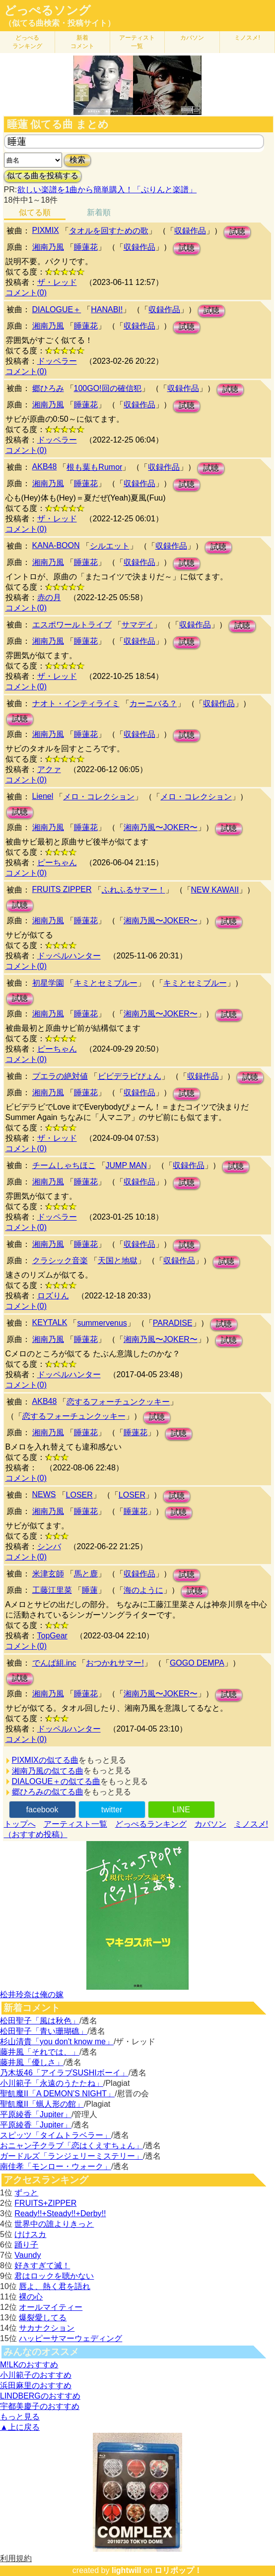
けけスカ (30, 2234)
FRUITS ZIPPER (62, 889)
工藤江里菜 (52, 1590)
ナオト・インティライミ (76, 703)
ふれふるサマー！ (133, 890)
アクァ (49, 769)
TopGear (52, 1635)
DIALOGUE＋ (56, 309)
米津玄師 (48, 1573)
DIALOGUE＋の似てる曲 (56, 1781)
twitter (112, 1809)
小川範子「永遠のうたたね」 (51, 2083)
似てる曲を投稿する (42, 175)
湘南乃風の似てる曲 (47, 1771)
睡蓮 (90, 1590)
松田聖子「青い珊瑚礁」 (43, 2031)
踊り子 (26, 2244)
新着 (82, 42)
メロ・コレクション (99, 796)
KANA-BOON (56, 545)
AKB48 (44, 466)
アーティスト (137, 42)
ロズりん (53, 1295)
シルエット (110, 546)
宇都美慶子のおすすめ (39, 2406)
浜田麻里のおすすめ (35, 2385)
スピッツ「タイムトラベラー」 (55, 2135)
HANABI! (107, 309)
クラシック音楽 (60, 1260)
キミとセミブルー (106, 983)
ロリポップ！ (178, 2570)
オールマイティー (50, 2307)
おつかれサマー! (114, 1663)
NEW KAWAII (215, 890)
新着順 (99, 212)
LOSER (79, 1495)
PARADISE (173, 1323)
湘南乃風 (48, 247)
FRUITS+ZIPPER (45, 2203)
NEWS (44, 1494)
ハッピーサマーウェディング (70, 2338)
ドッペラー (57, 361)
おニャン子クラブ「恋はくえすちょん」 (71, 2145)
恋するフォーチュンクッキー (118, 1402)
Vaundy (27, 2255)
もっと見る (20, 2416)
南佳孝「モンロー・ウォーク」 (55, 2166)
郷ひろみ (48, 388)
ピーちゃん (57, 862)
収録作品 (190, 230)
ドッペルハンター (69, 956)
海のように (143, 1590)
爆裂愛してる (43, 2317)
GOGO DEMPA (197, 1663)
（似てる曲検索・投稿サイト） (59, 23)
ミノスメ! (247, 37)
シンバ (49, 1546)
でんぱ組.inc (54, 1663)
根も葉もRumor (94, 467)
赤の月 (49, 597)
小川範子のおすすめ (35, 2375)
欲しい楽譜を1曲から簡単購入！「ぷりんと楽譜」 (107, 189)
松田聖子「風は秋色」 (39, 2020)
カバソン (192, 37)
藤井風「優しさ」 (32, 2062)
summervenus (102, 1323)
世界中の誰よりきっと (54, 2224)
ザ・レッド (57, 282)
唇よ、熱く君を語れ (54, 2286)
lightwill (126, 2570)
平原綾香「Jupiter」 (35, 2114)
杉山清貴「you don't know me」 (57, 2041)
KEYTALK (50, 1322)
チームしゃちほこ (64, 1165)
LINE (181, 1809)
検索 (77, 160)
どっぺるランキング (151, 1824)
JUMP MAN (126, 1165)
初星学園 (48, 983)
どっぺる (27, 42)
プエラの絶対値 (60, 1076)
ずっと (26, 2192)
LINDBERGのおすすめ (40, 2396)
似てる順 (35, 212)
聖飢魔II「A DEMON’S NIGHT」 (57, 2093)
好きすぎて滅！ (42, 2265)
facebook (42, 1809)
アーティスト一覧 (75, 1824)
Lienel (43, 796)
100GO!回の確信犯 (107, 388)
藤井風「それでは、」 (39, 2052)
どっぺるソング (47, 10)
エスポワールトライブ (72, 624)
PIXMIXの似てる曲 (45, 1760)
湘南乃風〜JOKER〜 (161, 827)
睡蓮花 (86, 247)
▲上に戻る (20, 2427)
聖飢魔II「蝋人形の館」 (42, 2104)
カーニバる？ (153, 703)
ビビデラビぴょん (129, 1076)
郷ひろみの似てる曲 (47, 1792)
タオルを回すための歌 (108, 230)
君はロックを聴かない (54, 2276)
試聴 (237, 231)
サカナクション (46, 2328)
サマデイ (137, 624)
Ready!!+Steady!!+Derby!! (60, 2213)
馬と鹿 (86, 1573)
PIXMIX (45, 230)
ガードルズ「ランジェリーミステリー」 (71, 2156)
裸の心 (31, 2297)
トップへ (20, 1824)
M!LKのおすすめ (29, 2364)
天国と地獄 (118, 1260)
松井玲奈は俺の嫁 (32, 1994)
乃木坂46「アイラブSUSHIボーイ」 (64, 2073)
